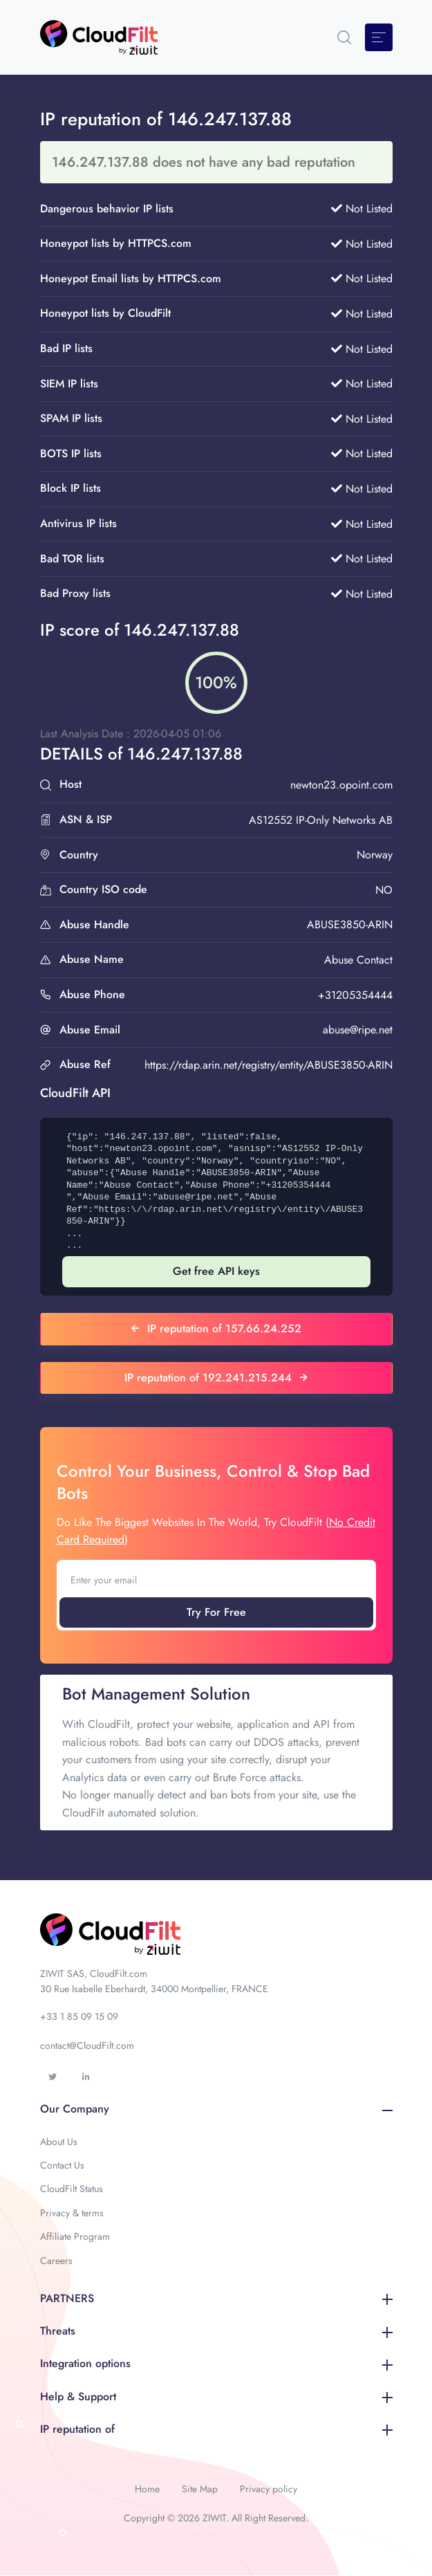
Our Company (216, 2109)
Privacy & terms (72, 2213)
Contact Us (62, 2165)
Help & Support (216, 2396)
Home (147, 2489)
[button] (344, 37)
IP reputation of (216, 2429)
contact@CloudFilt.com (87, 2045)
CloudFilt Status (71, 2189)
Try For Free (216, 1612)
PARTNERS (216, 2298)
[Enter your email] (216, 1580)
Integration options (216, 2363)
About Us (58, 2142)
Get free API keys (216, 1271)
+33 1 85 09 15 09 (79, 2016)
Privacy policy (268, 2489)
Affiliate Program (75, 2236)
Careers (56, 2260)
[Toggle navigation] (379, 37)
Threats (216, 2331)
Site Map (200, 2489)
